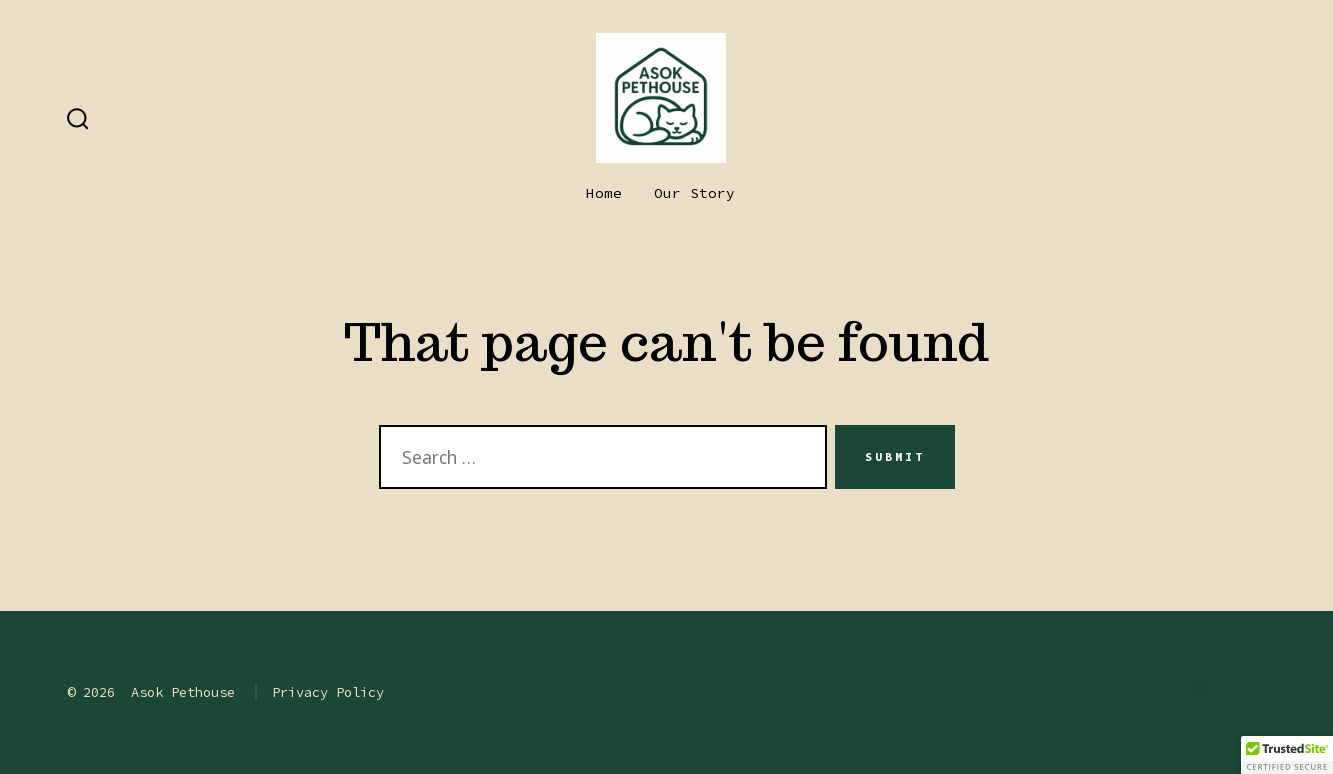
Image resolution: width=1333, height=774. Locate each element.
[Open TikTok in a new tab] (1247, 690)
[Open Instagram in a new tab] (1197, 690)
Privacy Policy (328, 692)
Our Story (694, 193)
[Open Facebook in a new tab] (1148, 690)
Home (604, 193)
